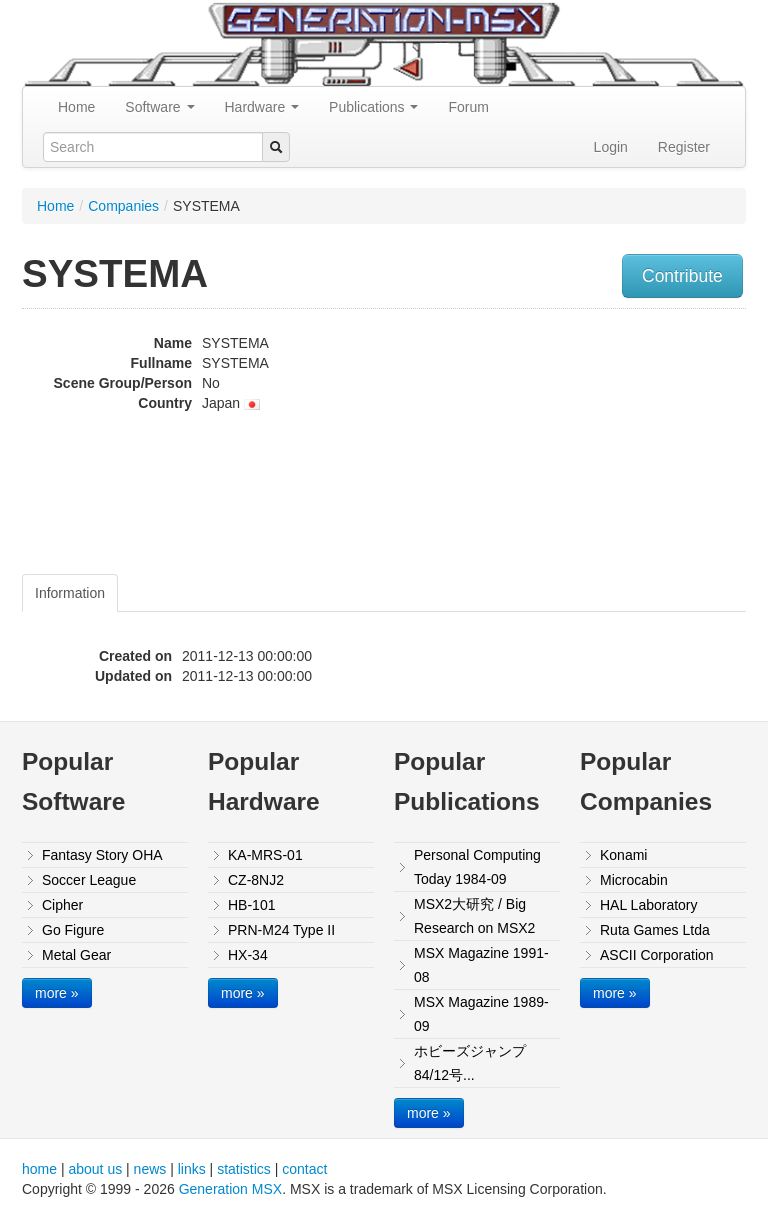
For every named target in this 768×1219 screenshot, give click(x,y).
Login (611, 147)
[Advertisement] (643, 444)
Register (684, 147)
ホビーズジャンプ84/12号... (470, 1063)
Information (70, 593)
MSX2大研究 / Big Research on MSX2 (474, 916)
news (150, 1169)
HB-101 (251, 905)
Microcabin (634, 880)
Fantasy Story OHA (102, 855)
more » (57, 993)
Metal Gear (76, 955)
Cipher (62, 905)
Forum (468, 107)
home (39, 1169)
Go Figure (73, 930)
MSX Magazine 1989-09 (481, 1014)
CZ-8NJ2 (256, 880)
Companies (123, 206)
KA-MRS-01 (265, 855)
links (192, 1169)
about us (95, 1169)
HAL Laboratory (649, 905)
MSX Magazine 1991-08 (481, 965)
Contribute (682, 276)
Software (159, 107)
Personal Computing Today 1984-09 (477, 867)
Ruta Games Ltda (655, 930)
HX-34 (248, 955)
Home (76, 107)
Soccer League (89, 880)
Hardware (262, 107)
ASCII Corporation (657, 955)
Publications (373, 107)
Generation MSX (231, 1189)
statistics (244, 1169)
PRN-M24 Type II (281, 930)
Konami (623, 855)
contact (304, 1169)
